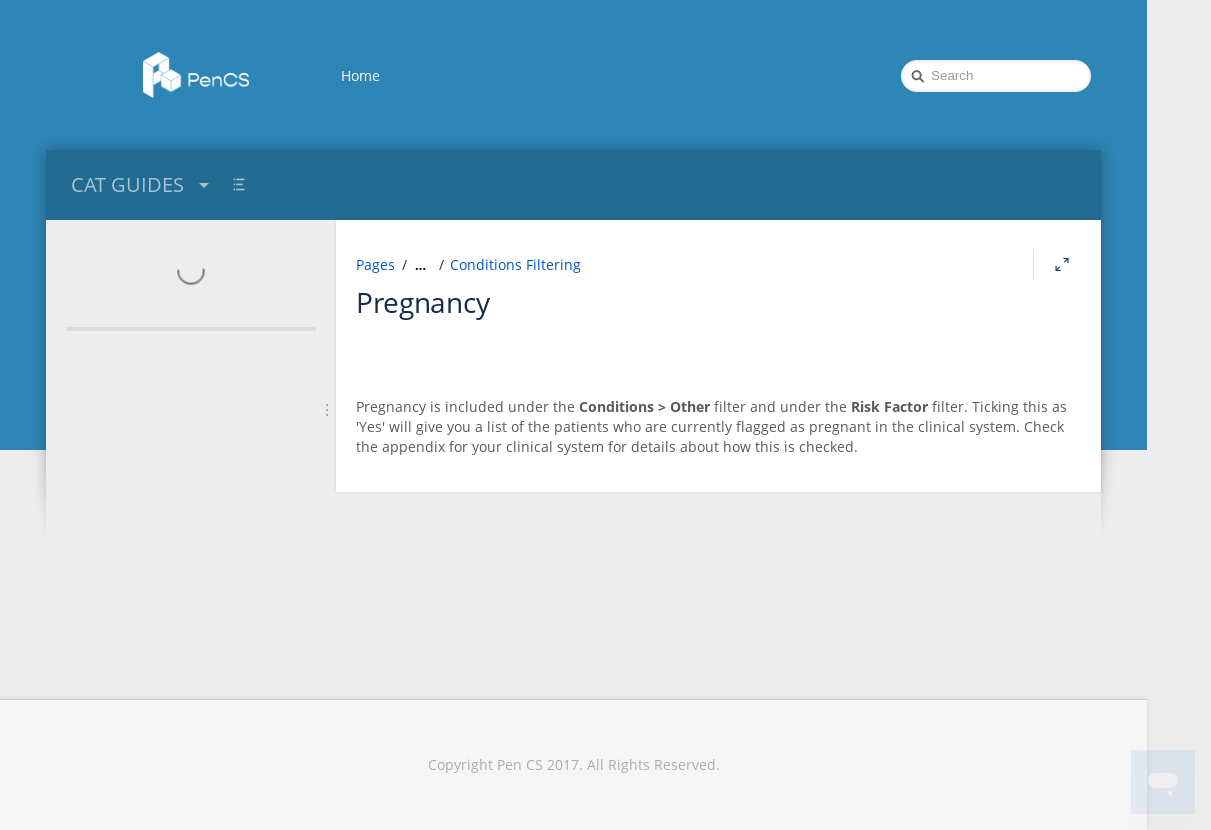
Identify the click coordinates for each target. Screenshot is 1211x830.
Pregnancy (422, 302)
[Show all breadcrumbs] (420, 265)
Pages (375, 264)
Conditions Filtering (515, 264)
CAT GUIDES (142, 184)
